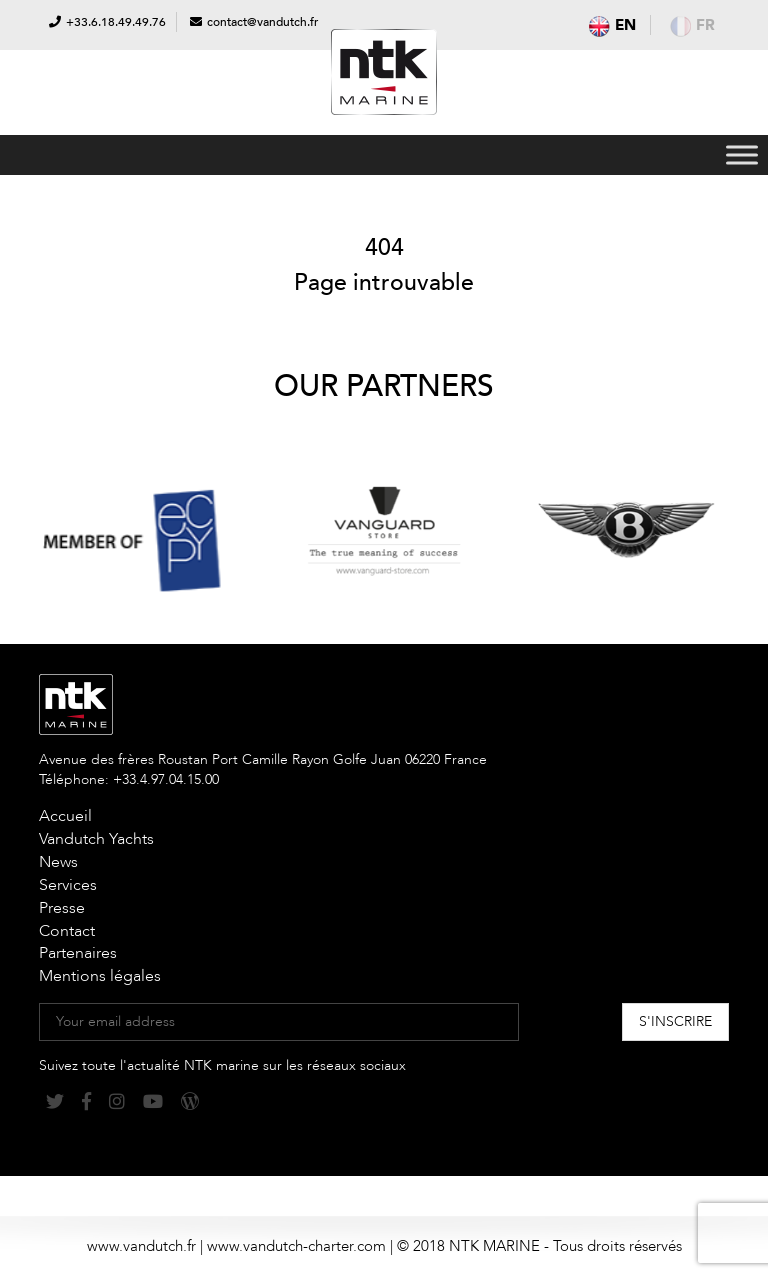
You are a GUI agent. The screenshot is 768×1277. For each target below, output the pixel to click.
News (58, 862)
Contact (67, 931)
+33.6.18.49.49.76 (116, 22)
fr (692, 25)
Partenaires (78, 953)
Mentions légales (100, 976)
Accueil (65, 816)
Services (68, 885)
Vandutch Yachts (96, 839)
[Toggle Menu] (742, 154)
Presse (62, 908)
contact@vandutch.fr (262, 22)
